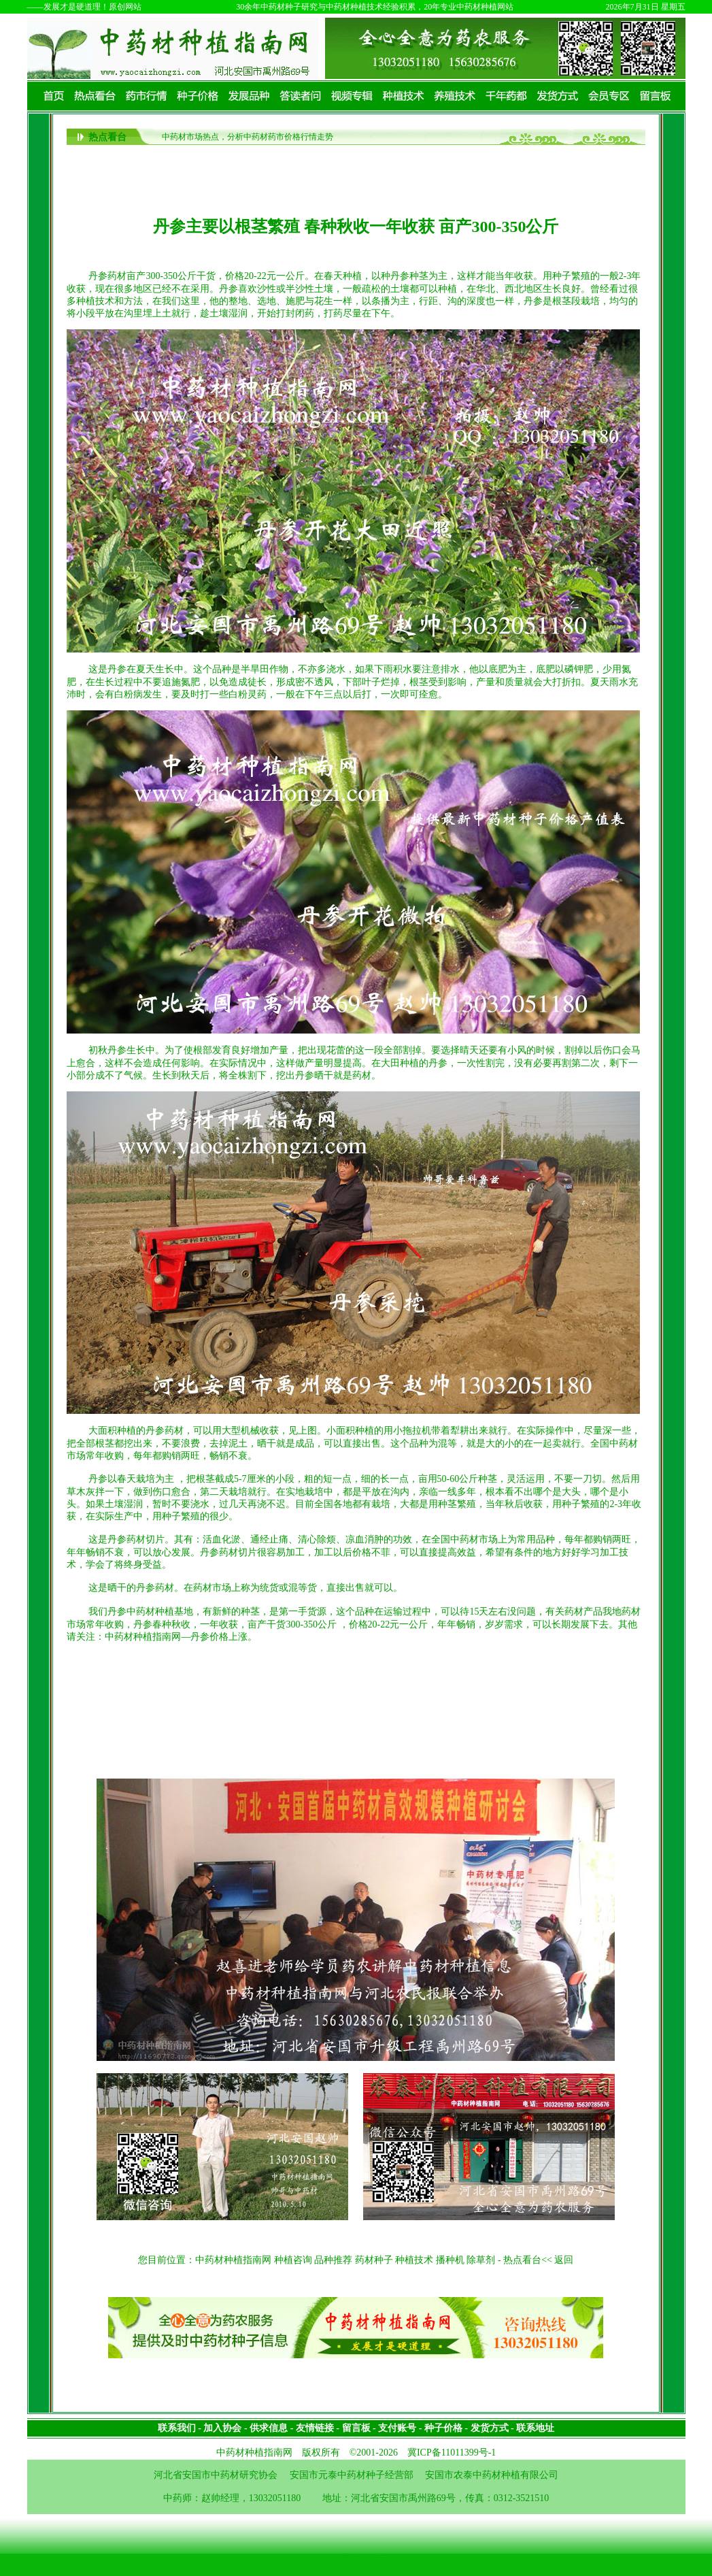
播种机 (450, 2260)
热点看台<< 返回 (538, 2260)
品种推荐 (333, 2260)
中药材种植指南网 (233, 2260)
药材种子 (374, 2260)
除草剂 (481, 2260)
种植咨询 (293, 2260)
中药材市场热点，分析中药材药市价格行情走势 (247, 137)
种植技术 (414, 2260)
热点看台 (107, 137)
